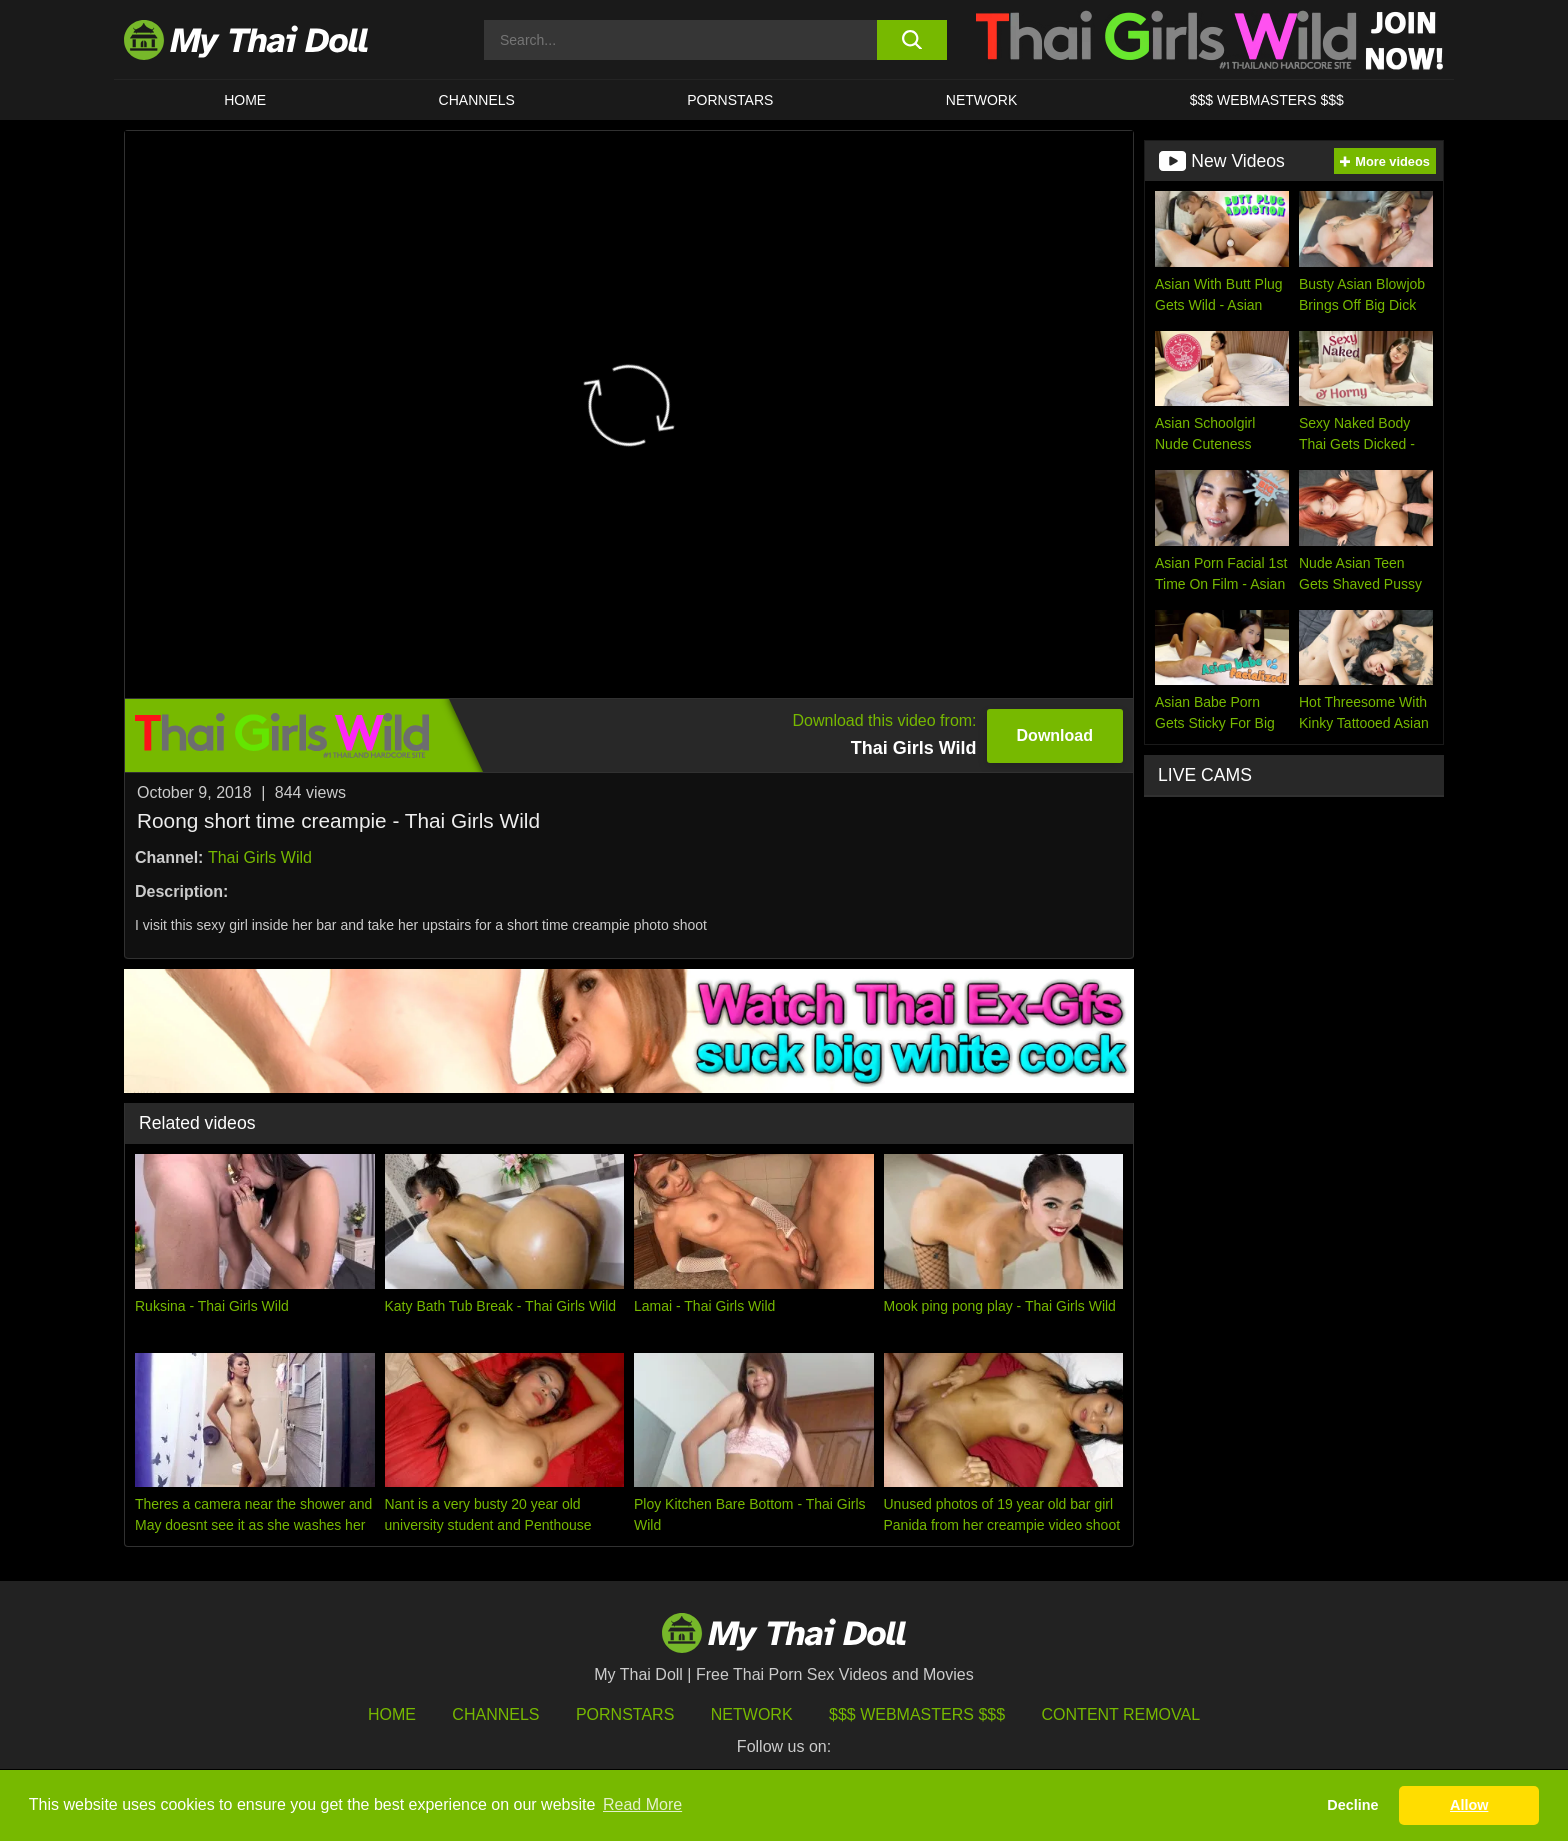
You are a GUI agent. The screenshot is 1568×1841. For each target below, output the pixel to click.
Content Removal (1121, 1714)
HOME (245, 100)
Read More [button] (642, 1804)
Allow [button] (1469, 1805)
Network (982, 100)
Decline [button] (1352, 1805)
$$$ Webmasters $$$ (917, 1714)
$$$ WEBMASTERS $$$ (1267, 100)
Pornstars (730, 100)
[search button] (911, 40)
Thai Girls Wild (260, 857)
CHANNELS (477, 100)
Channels (495, 1714)
